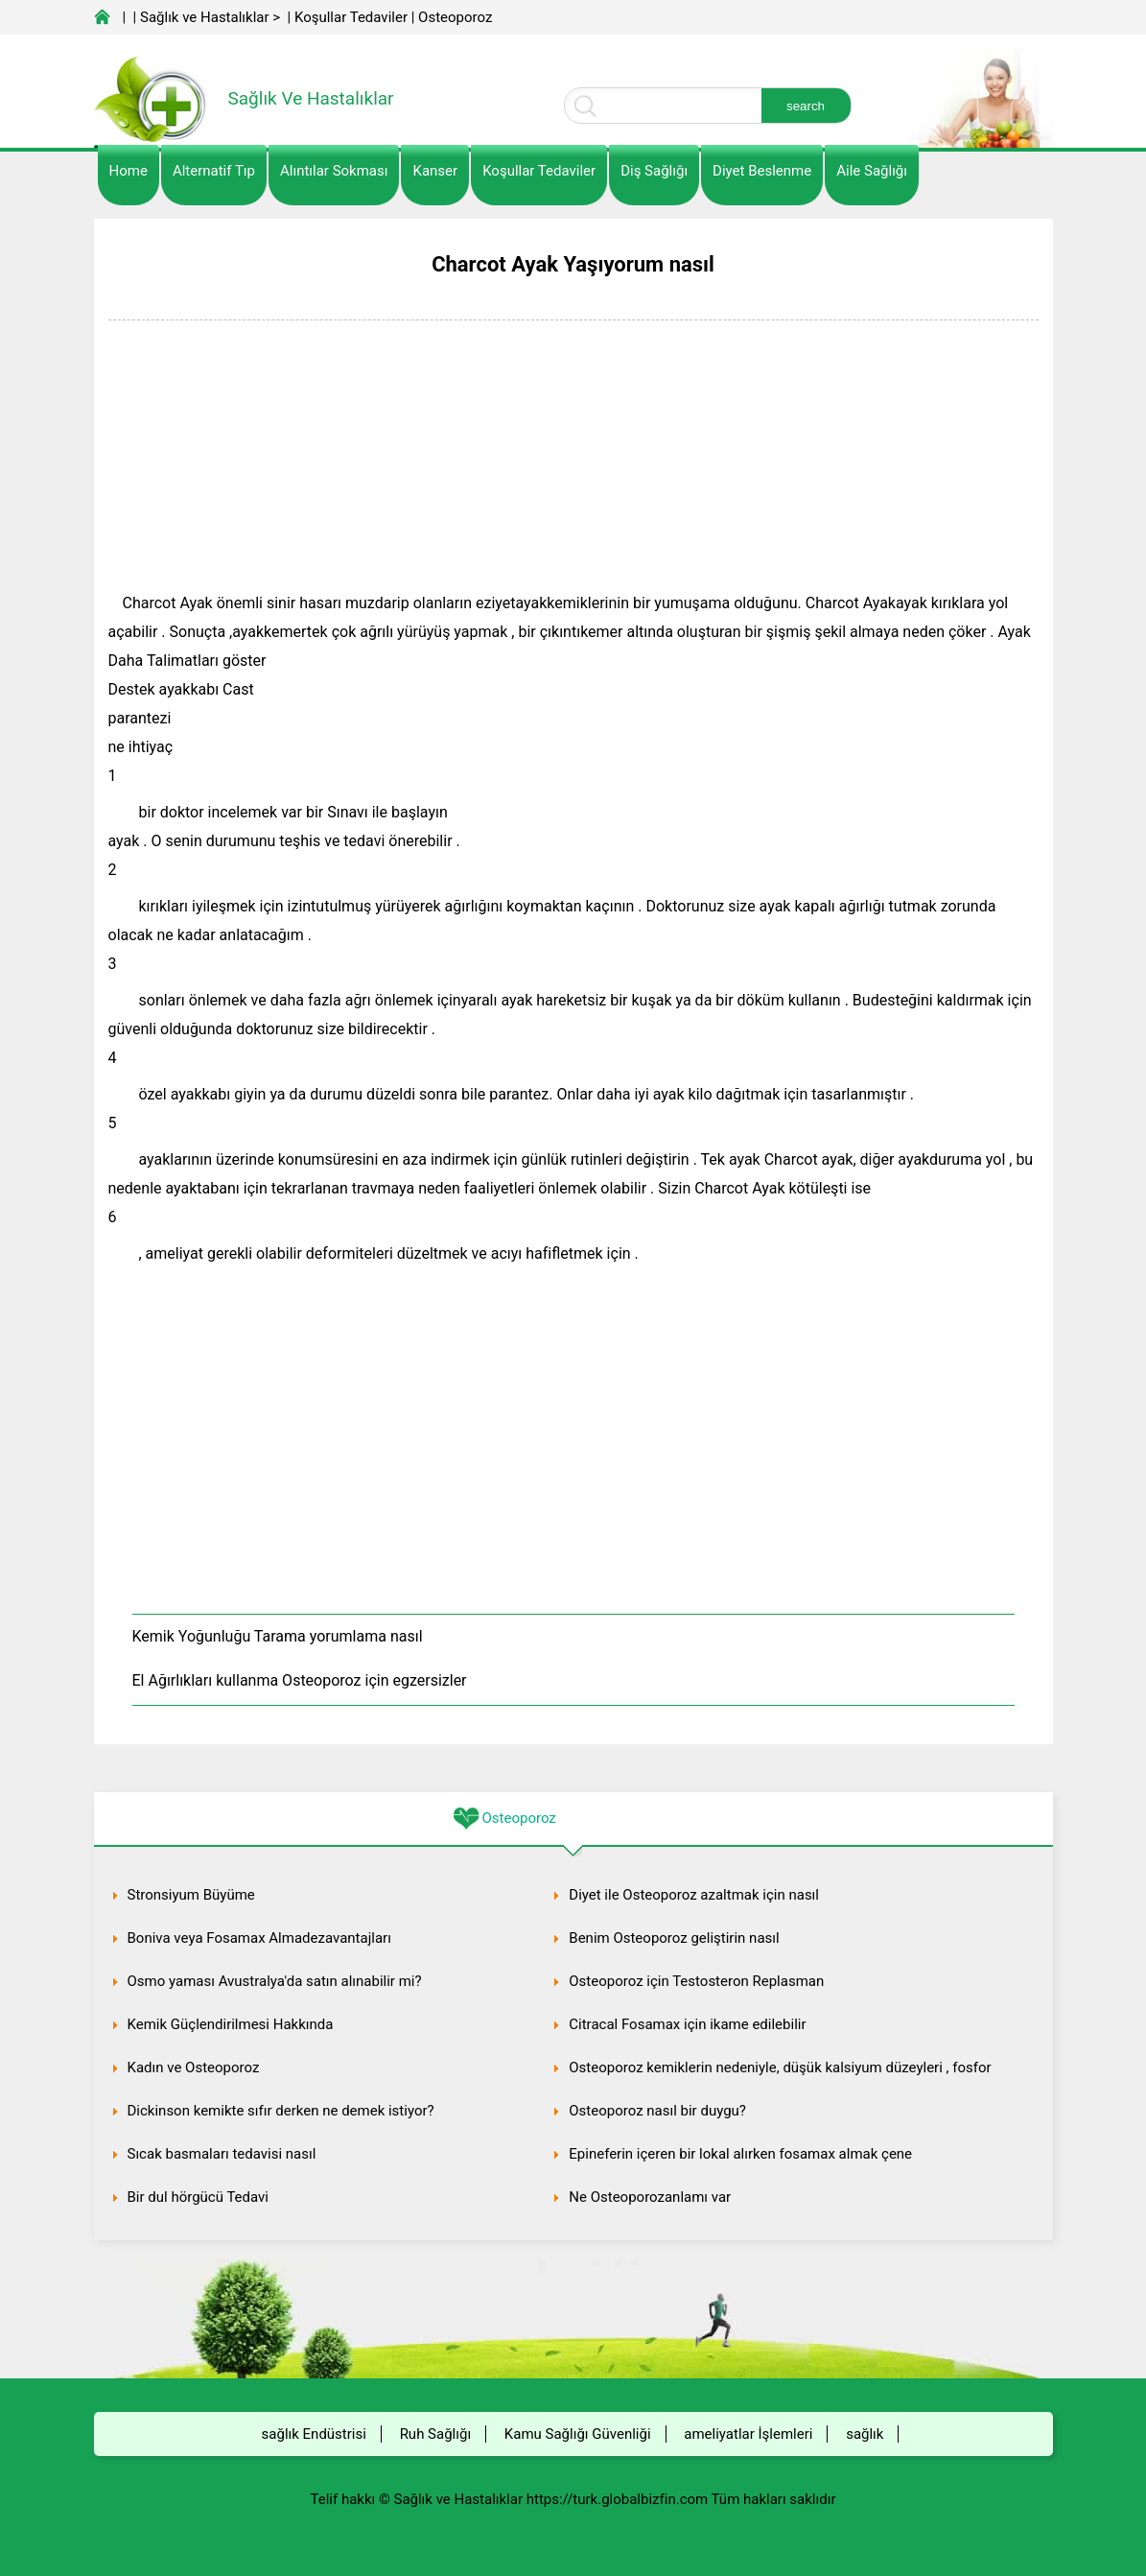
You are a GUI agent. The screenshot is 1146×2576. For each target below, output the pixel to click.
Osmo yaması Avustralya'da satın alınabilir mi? (275, 1981)
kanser (434, 170)
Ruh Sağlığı (435, 2434)
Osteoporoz (455, 17)
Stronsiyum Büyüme (191, 1894)
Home (128, 170)
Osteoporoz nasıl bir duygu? (657, 2110)
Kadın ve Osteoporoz (194, 2067)
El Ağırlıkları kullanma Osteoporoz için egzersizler (299, 1680)
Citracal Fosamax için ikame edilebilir (687, 2024)
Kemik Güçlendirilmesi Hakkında (231, 2024)
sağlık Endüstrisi (314, 2434)
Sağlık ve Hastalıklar (204, 17)
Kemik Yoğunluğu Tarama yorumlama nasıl (277, 1636)
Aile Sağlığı (871, 170)
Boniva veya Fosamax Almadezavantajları (259, 1938)
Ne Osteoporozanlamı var (650, 2197)
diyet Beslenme (762, 170)
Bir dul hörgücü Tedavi (198, 2197)
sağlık (864, 2434)
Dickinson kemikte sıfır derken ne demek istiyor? (281, 2110)
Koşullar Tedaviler (351, 17)
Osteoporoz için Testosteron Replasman (696, 1981)
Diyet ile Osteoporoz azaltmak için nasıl (694, 1894)
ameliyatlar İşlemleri (748, 2434)
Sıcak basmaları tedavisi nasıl (222, 2153)
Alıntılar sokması (334, 170)
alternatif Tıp (214, 170)
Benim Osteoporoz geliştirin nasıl (674, 1938)
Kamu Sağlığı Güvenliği (577, 2434)
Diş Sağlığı (654, 170)
